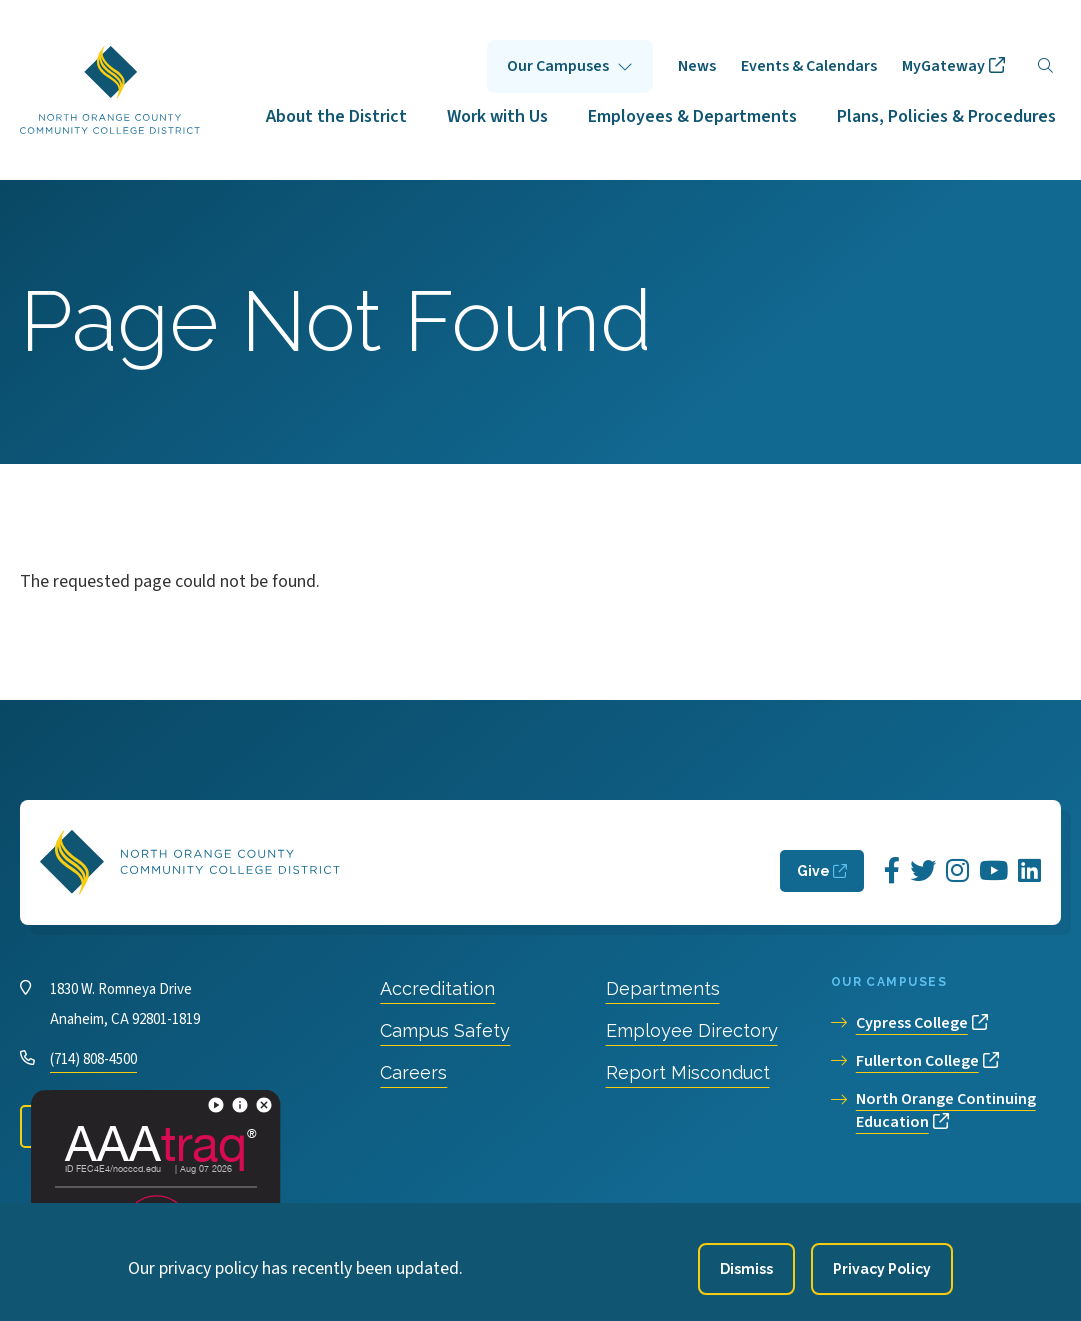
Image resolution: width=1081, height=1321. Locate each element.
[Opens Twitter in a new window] (923, 871)
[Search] (1045, 66)
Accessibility (503, 1210)
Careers (413, 1072)
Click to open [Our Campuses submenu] (570, 66)
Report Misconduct (688, 1072)
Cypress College (912, 1023)
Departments (663, 988)
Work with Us (497, 116)
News (697, 66)
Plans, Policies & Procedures (946, 116)
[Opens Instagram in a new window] (957, 871)
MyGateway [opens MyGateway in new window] (943, 66)
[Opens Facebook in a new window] (892, 871)
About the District (336, 116)
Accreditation (437, 988)
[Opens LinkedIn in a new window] (1029, 871)
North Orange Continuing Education (946, 1110)
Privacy (410, 1210)
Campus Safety (445, 1030)
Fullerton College (917, 1061)
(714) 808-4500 (93, 1059)
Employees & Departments (692, 116)
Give (813, 871)
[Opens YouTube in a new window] (993, 871)
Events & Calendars (809, 66)
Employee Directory (692, 1030)
